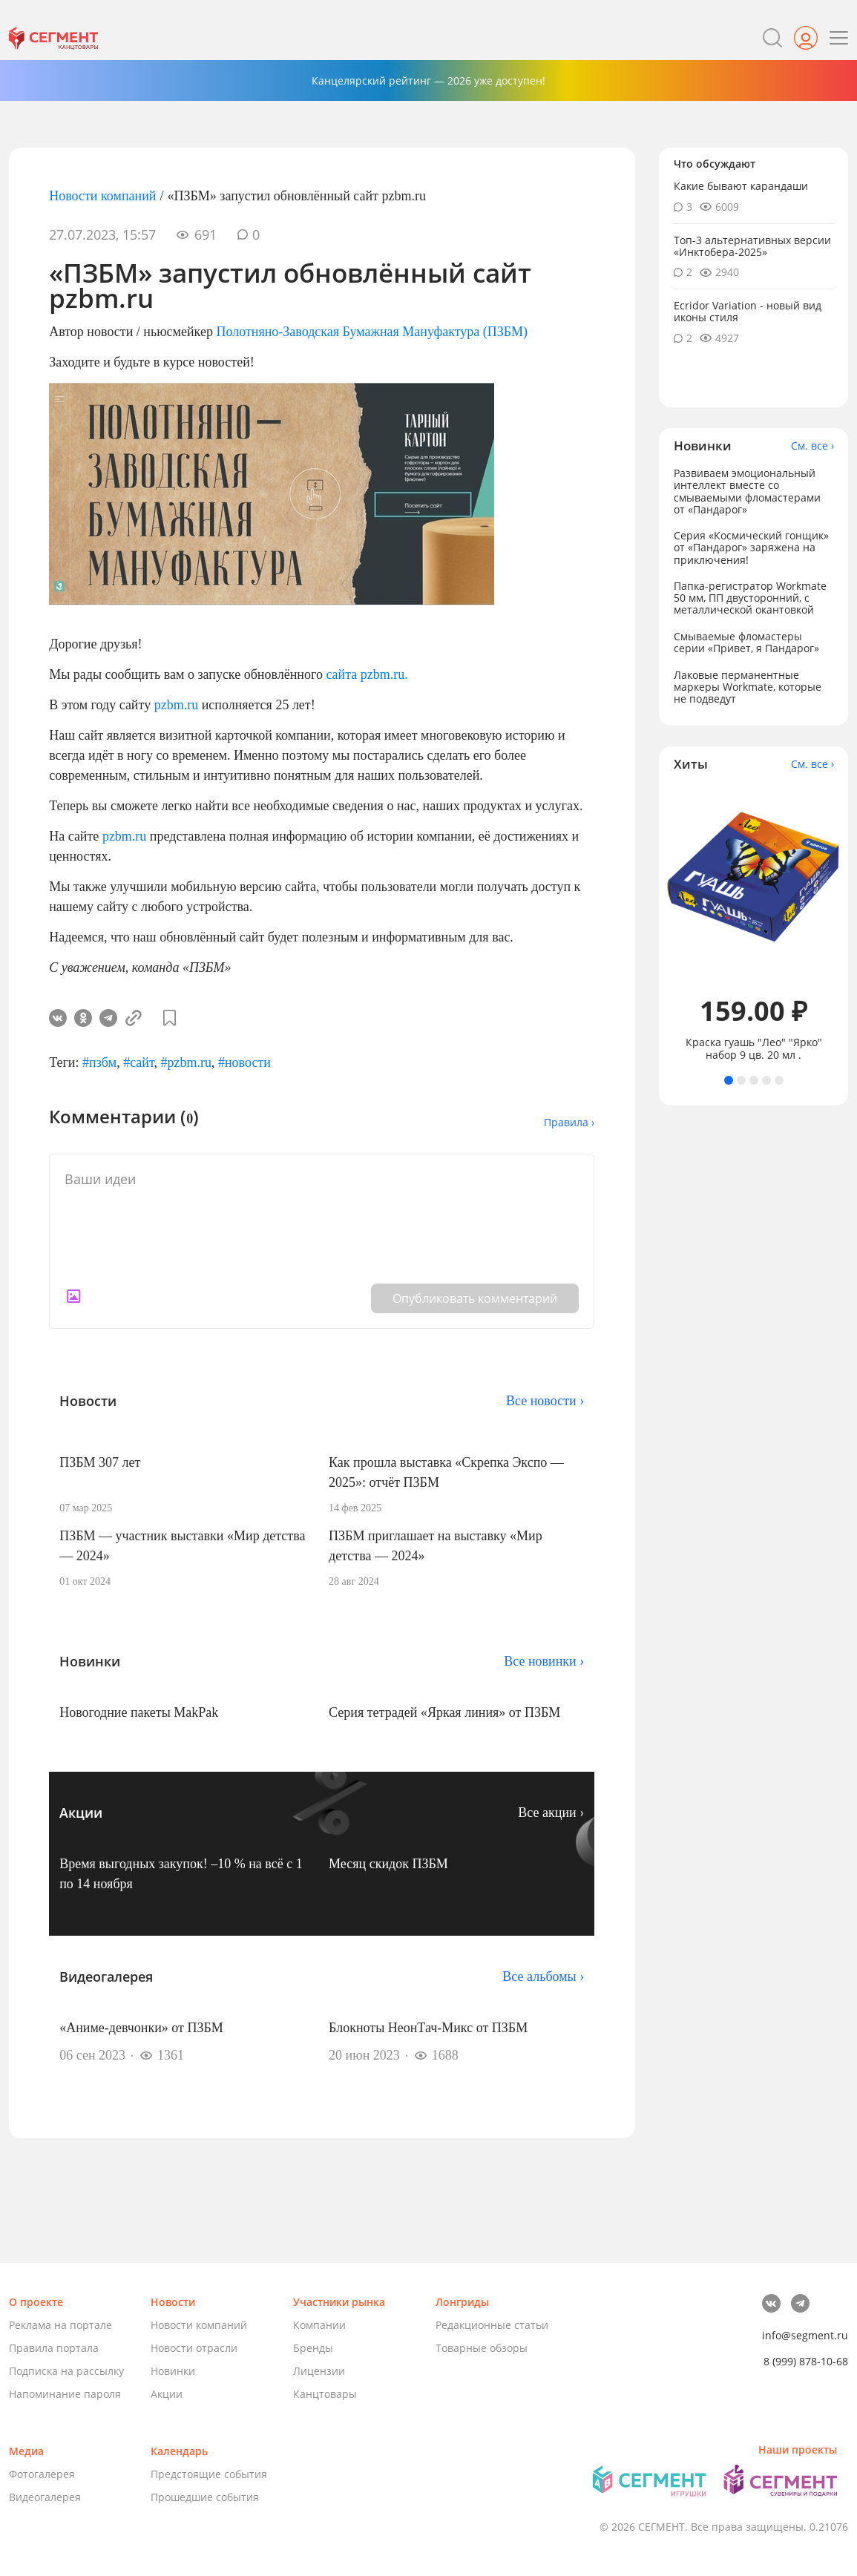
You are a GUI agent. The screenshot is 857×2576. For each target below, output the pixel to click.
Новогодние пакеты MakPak (138, 1712)
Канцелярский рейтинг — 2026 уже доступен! (428, 80)
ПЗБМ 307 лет (99, 1462)
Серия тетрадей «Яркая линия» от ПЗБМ (444, 1712)
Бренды (313, 2348)
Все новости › (545, 1400)
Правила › (569, 1122)
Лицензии (319, 2371)
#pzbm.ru (185, 1062)
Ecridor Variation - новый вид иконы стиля (747, 311)
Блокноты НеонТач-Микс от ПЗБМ (428, 2027)
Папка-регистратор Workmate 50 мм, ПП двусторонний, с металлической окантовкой (750, 598)
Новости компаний (102, 195)
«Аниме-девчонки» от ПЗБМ (141, 2027)
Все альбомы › (543, 1976)
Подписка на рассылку (66, 2371)
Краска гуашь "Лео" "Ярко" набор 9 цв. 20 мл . (754, 1048)
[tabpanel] (753, 923)
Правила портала (54, 2348)
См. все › (812, 446)
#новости (244, 1062)
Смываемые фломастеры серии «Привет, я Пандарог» (746, 642)
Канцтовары (325, 2394)
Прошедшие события (205, 2497)
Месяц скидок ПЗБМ (388, 1863)
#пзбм (99, 1062)
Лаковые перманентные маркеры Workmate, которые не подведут (747, 687)
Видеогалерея (45, 2497)
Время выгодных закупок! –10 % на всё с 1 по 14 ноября (181, 1873)
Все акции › (551, 1812)
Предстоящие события (209, 2474)
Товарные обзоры (482, 2348)
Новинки (173, 2371)
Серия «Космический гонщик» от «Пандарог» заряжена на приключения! (751, 547)
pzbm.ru (176, 704)
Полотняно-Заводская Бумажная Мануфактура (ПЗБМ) (372, 331)
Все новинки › (544, 1661)
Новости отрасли (194, 2348)
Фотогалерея (42, 2474)
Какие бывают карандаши (741, 186)
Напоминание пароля (65, 2394)
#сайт (138, 1062)
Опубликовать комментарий (475, 1298)
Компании (319, 2325)
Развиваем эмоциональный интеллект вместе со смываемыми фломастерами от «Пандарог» (747, 491)
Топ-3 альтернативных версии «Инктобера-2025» (752, 246)
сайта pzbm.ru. (366, 674)
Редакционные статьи (492, 2325)
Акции (167, 2394)
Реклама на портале (60, 2325)
